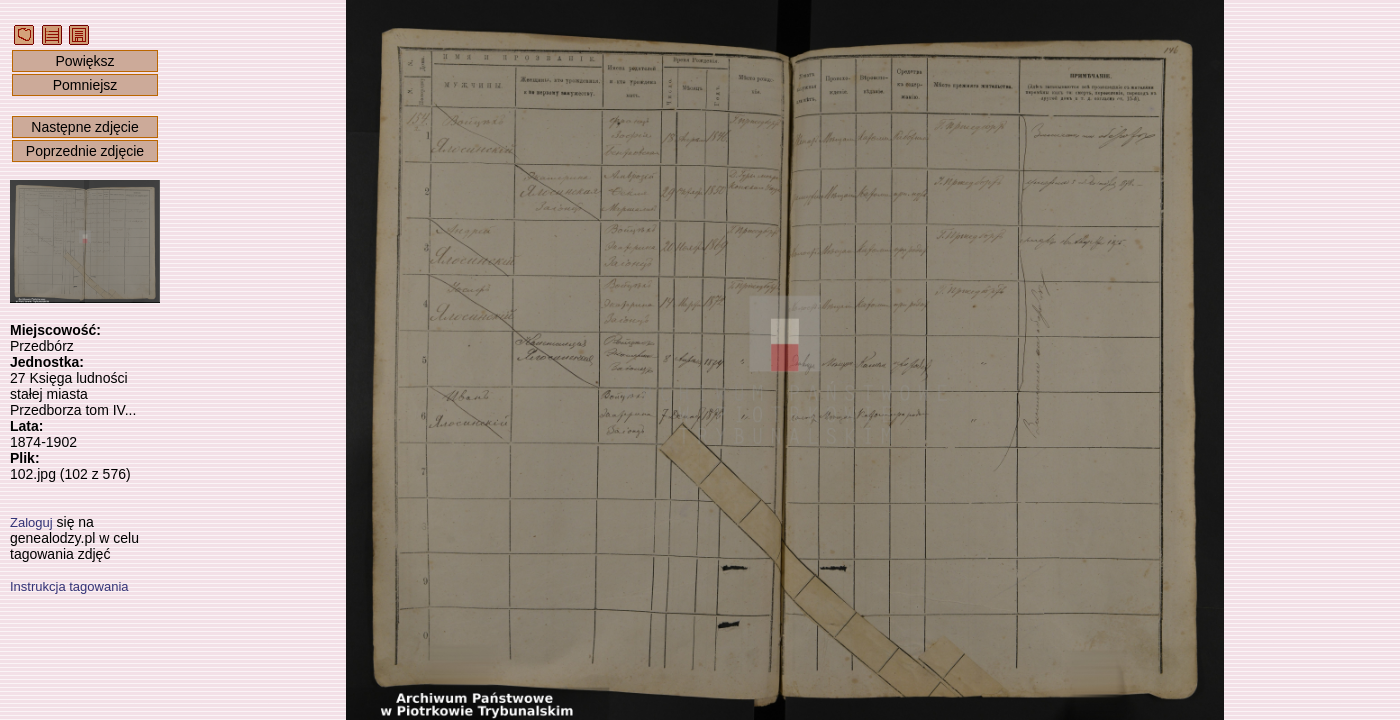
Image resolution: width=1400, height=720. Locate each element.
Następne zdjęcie (84, 127)
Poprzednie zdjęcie (85, 151)
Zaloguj (31, 522)
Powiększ (84, 61)
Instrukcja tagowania (69, 586)
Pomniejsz (85, 85)
